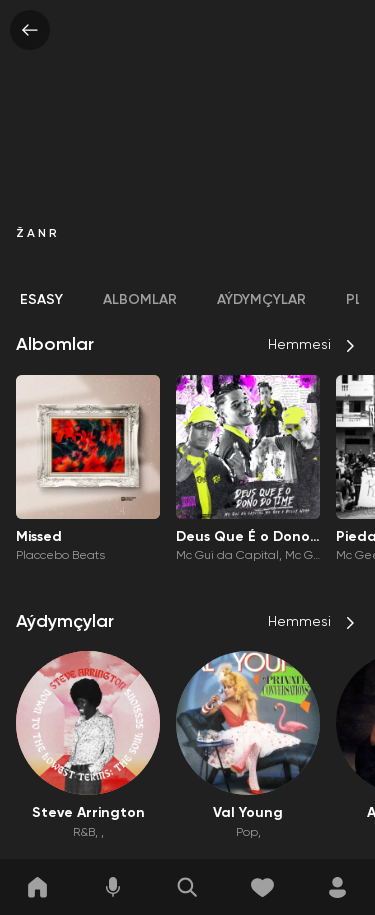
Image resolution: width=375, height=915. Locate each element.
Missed (39, 537)
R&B (84, 833)
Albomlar (140, 300)
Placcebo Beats (60, 556)
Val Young (248, 813)
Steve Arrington (88, 813)
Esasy (41, 300)
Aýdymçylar (261, 300)
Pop (247, 833)
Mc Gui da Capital (227, 556)
